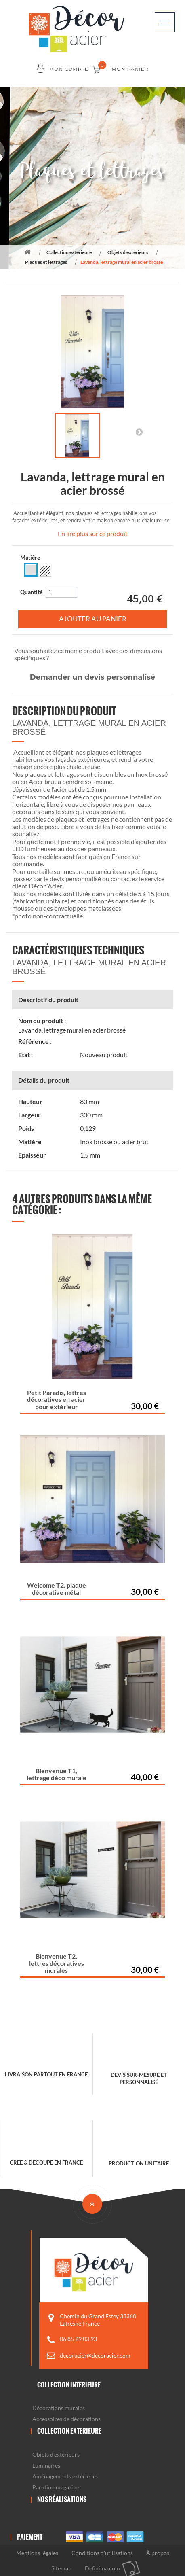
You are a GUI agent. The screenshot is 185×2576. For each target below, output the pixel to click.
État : (25, 1054)
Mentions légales (37, 2552)
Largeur (29, 1115)
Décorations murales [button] (58, 2407)
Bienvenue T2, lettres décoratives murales (56, 1963)
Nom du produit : (42, 1020)
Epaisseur (32, 1155)
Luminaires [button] (46, 2465)
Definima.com (102, 2568)
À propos (157, 2552)
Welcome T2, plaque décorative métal (56, 1588)
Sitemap (61, 2568)
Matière (30, 557)
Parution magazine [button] (55, 2487)
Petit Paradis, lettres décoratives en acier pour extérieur (56, 1399)
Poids (26, 1128)
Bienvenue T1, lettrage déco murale (56, 1774)
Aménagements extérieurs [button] (65, 2476)
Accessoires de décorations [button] (66, 2418)
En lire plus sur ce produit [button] (93, 533)
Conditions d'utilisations (102, 2552)
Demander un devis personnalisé (92, 677)
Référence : (35, 1041)
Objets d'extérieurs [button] (56, 2454)
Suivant (139, 432)
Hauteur (30, 1101)
